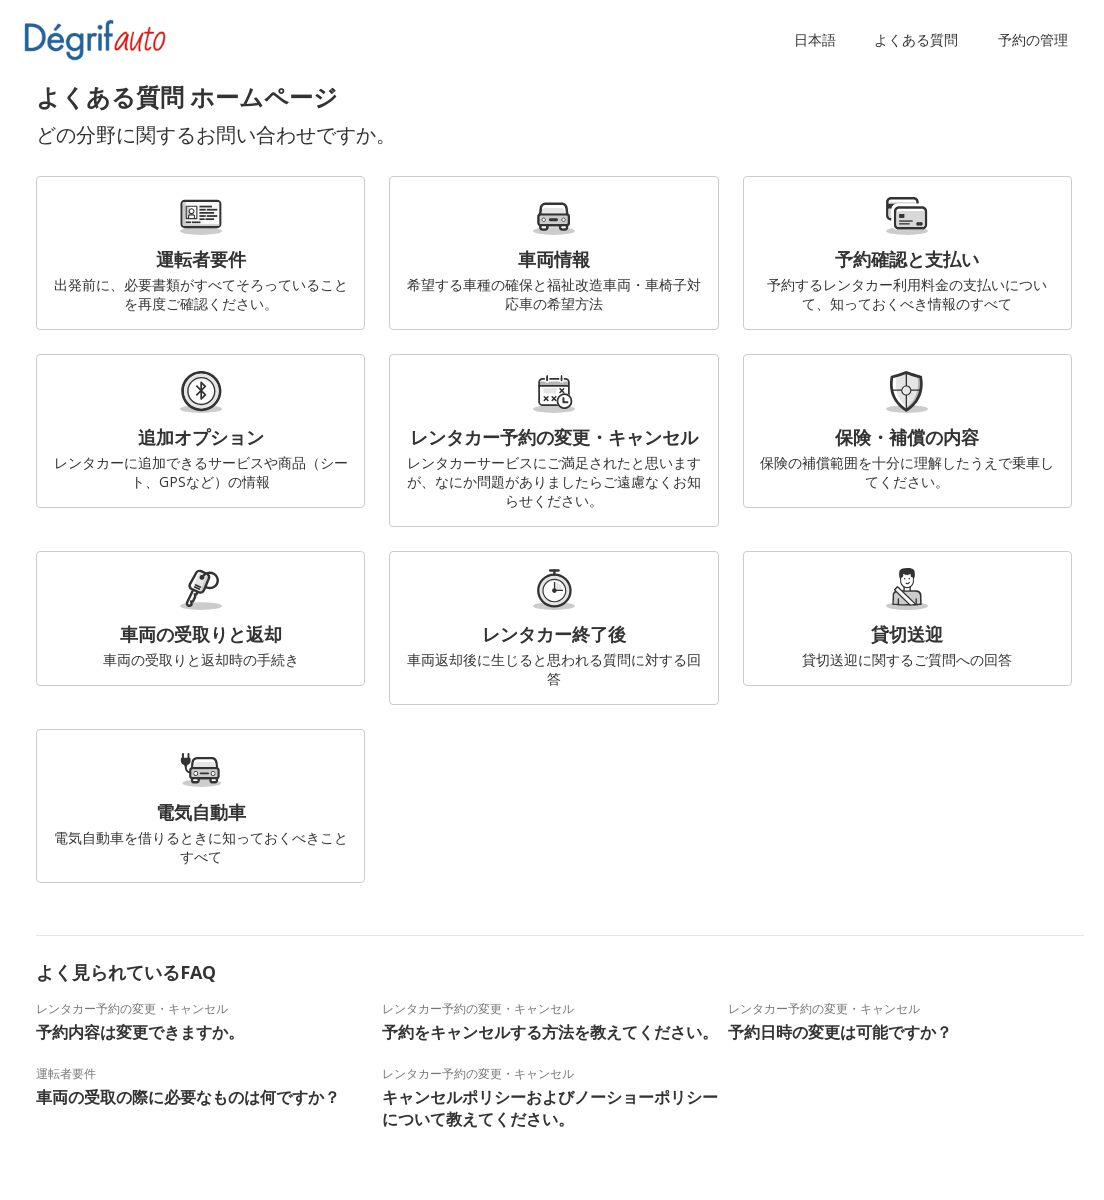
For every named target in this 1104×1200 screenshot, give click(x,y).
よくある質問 (916, 39)
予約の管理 (1033, 39)
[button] (819, 40)
